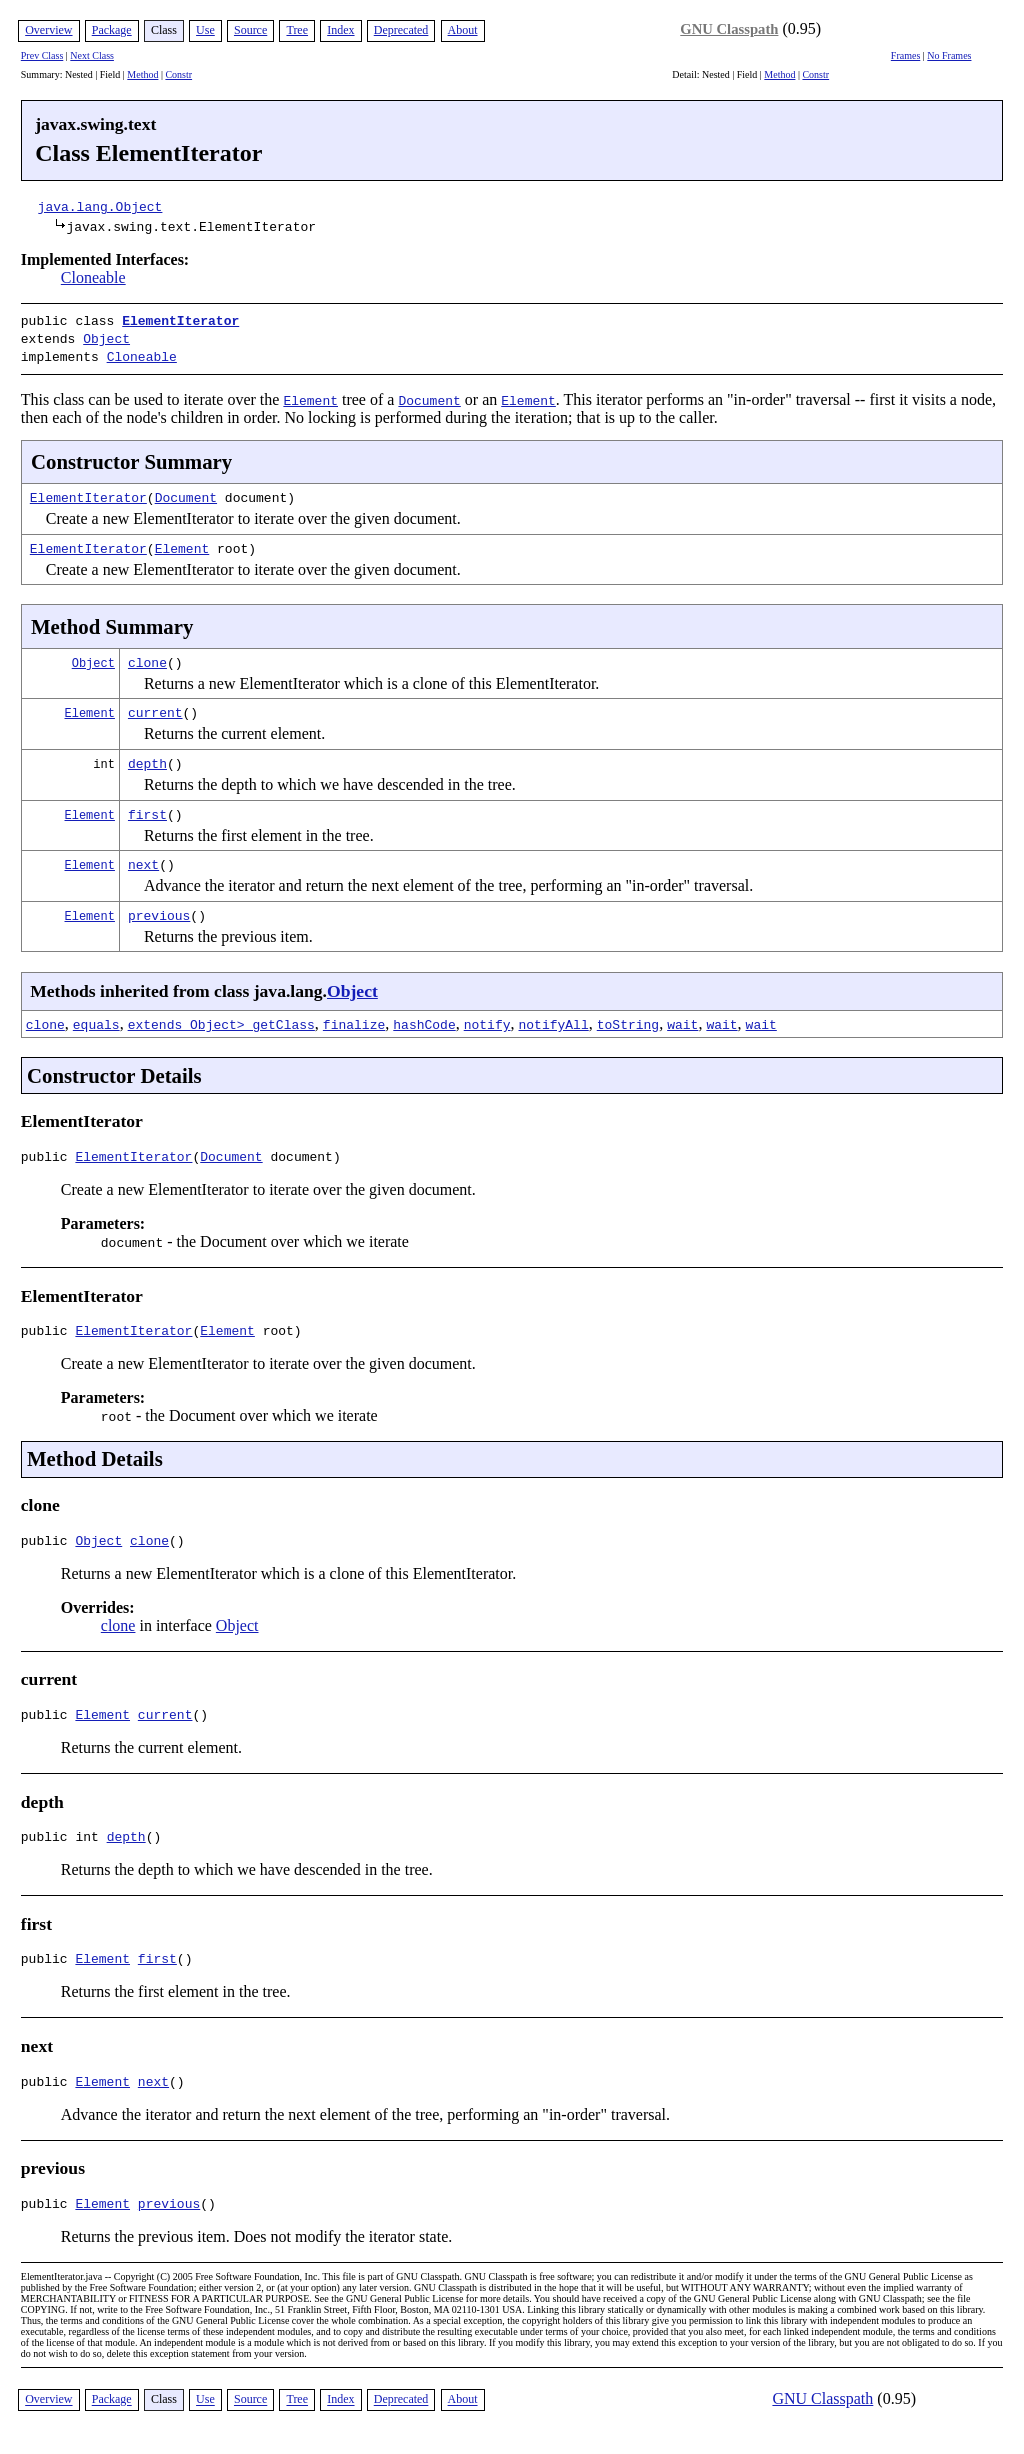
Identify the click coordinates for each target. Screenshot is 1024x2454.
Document (186, 491)
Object (106, 336)
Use (205, 30)
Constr (178, 74)
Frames (905, 55)
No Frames (949, 55)
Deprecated (401, 30)
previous (159, 909)
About (463, 30)
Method (142, 74)
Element (182, 542)
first (147, 808)
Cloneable (93, 277)
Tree (297, 30)
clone (147, 656)
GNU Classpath (729, 29)
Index (340, 30)
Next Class (92, 55)
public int (64, 1845)
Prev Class (42, 55)
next (143, 858)
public (48, 1153)
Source (250, 30)
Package (112, 30)
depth (147, 757)
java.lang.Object (100, 206)
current (155, 706)
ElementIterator (180, 320)
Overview (48, 30)
